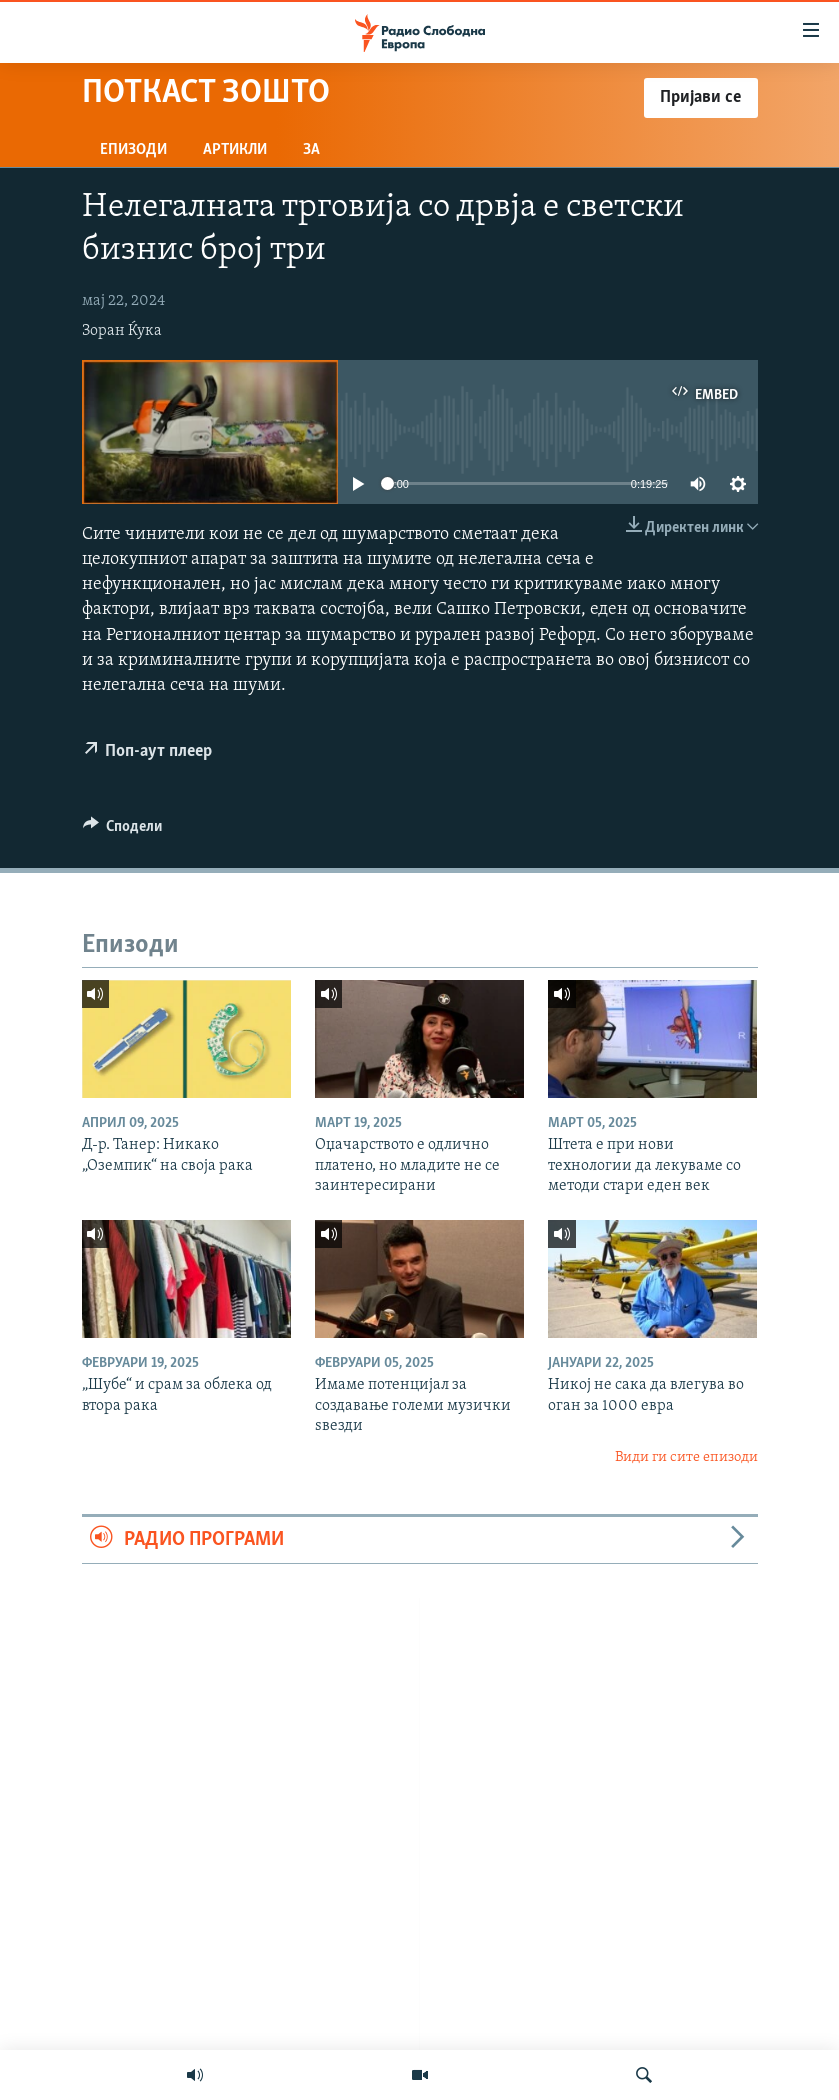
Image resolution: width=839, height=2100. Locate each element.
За (311, 150)
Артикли (235, 150)
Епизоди (133, 150)
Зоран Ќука (122, 331)
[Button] (123, 831)
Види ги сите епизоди (686, 1457)
